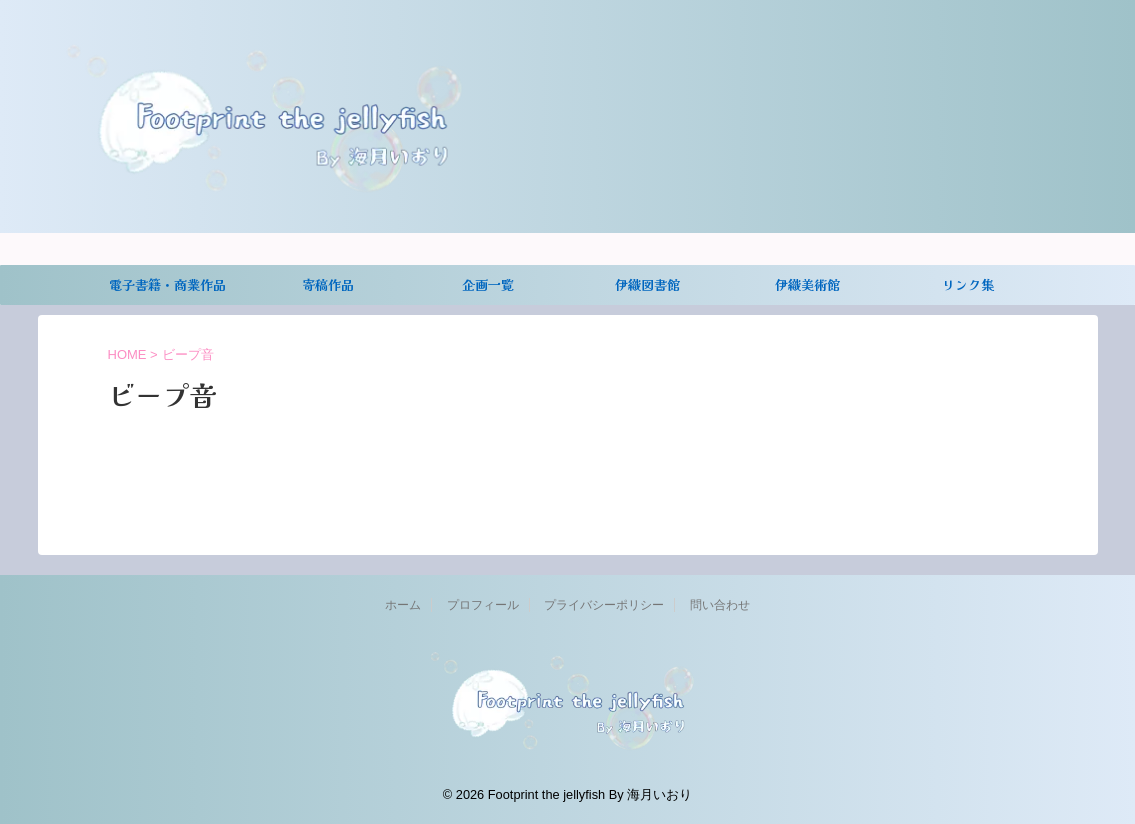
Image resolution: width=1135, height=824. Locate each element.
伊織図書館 (647, 284)
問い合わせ (720, 605)
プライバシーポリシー (604, 605)
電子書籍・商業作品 (167, 284)
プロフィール (483, 605)
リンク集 (968, 284)
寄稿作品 (328, 284)
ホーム (403, 605)
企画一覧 (488, 284)
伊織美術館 (807, 284)
